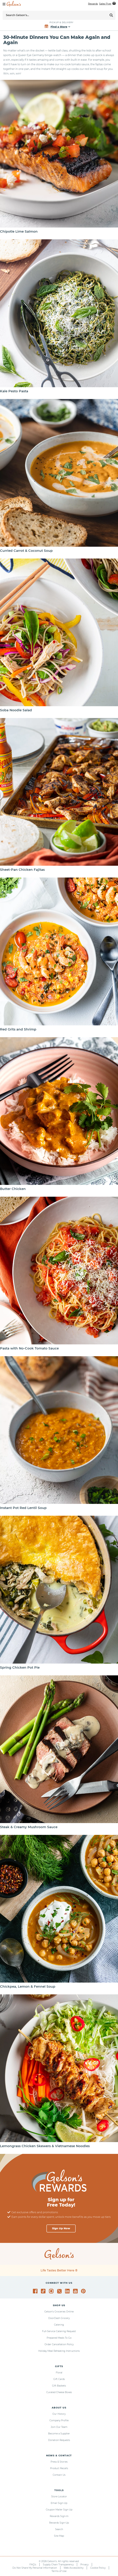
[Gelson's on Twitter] (60, 2291)
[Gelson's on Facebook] (36, 2291)
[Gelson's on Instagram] (52, 2291)
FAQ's (32, 2564)
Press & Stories (59, 2461)
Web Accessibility (73, 2567)
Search (59, 2529)
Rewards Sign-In (59, 2516)
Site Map (59, 2535)
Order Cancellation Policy (59, 2344)
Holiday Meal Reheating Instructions (59, 2350)
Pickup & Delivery (61, 22)
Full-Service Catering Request (59, 2331)
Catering (59, 2324)
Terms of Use (59, 2571)
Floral (59, 2372)
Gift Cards (59, 2379)
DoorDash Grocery (59, 2318)
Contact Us (59, 2474)
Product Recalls (59, 2468)
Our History (59, 2413)
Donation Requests (59, 2440)
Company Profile (59, 2420)
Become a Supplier (59, 2433)
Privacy (84, 2564)
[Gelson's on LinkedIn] (68, 2291)
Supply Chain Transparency (58, 2564)
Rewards (93, 3)
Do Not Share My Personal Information (34, 2567)
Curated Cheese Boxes (59, 2392)
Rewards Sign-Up (59, 2522)
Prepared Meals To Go (59, 2337)
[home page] (14, 4)
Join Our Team (59, 2427)
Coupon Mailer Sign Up (59, 2509)
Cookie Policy (98, 2567)
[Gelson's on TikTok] (44, 2292)
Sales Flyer (105, 3)
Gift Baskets (59, 2385)
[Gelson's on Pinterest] (84, 2291)
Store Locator (59, 2496)
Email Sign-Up (59, 2503)
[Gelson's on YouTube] (76, 2292)
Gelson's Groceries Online (59, 2311)
